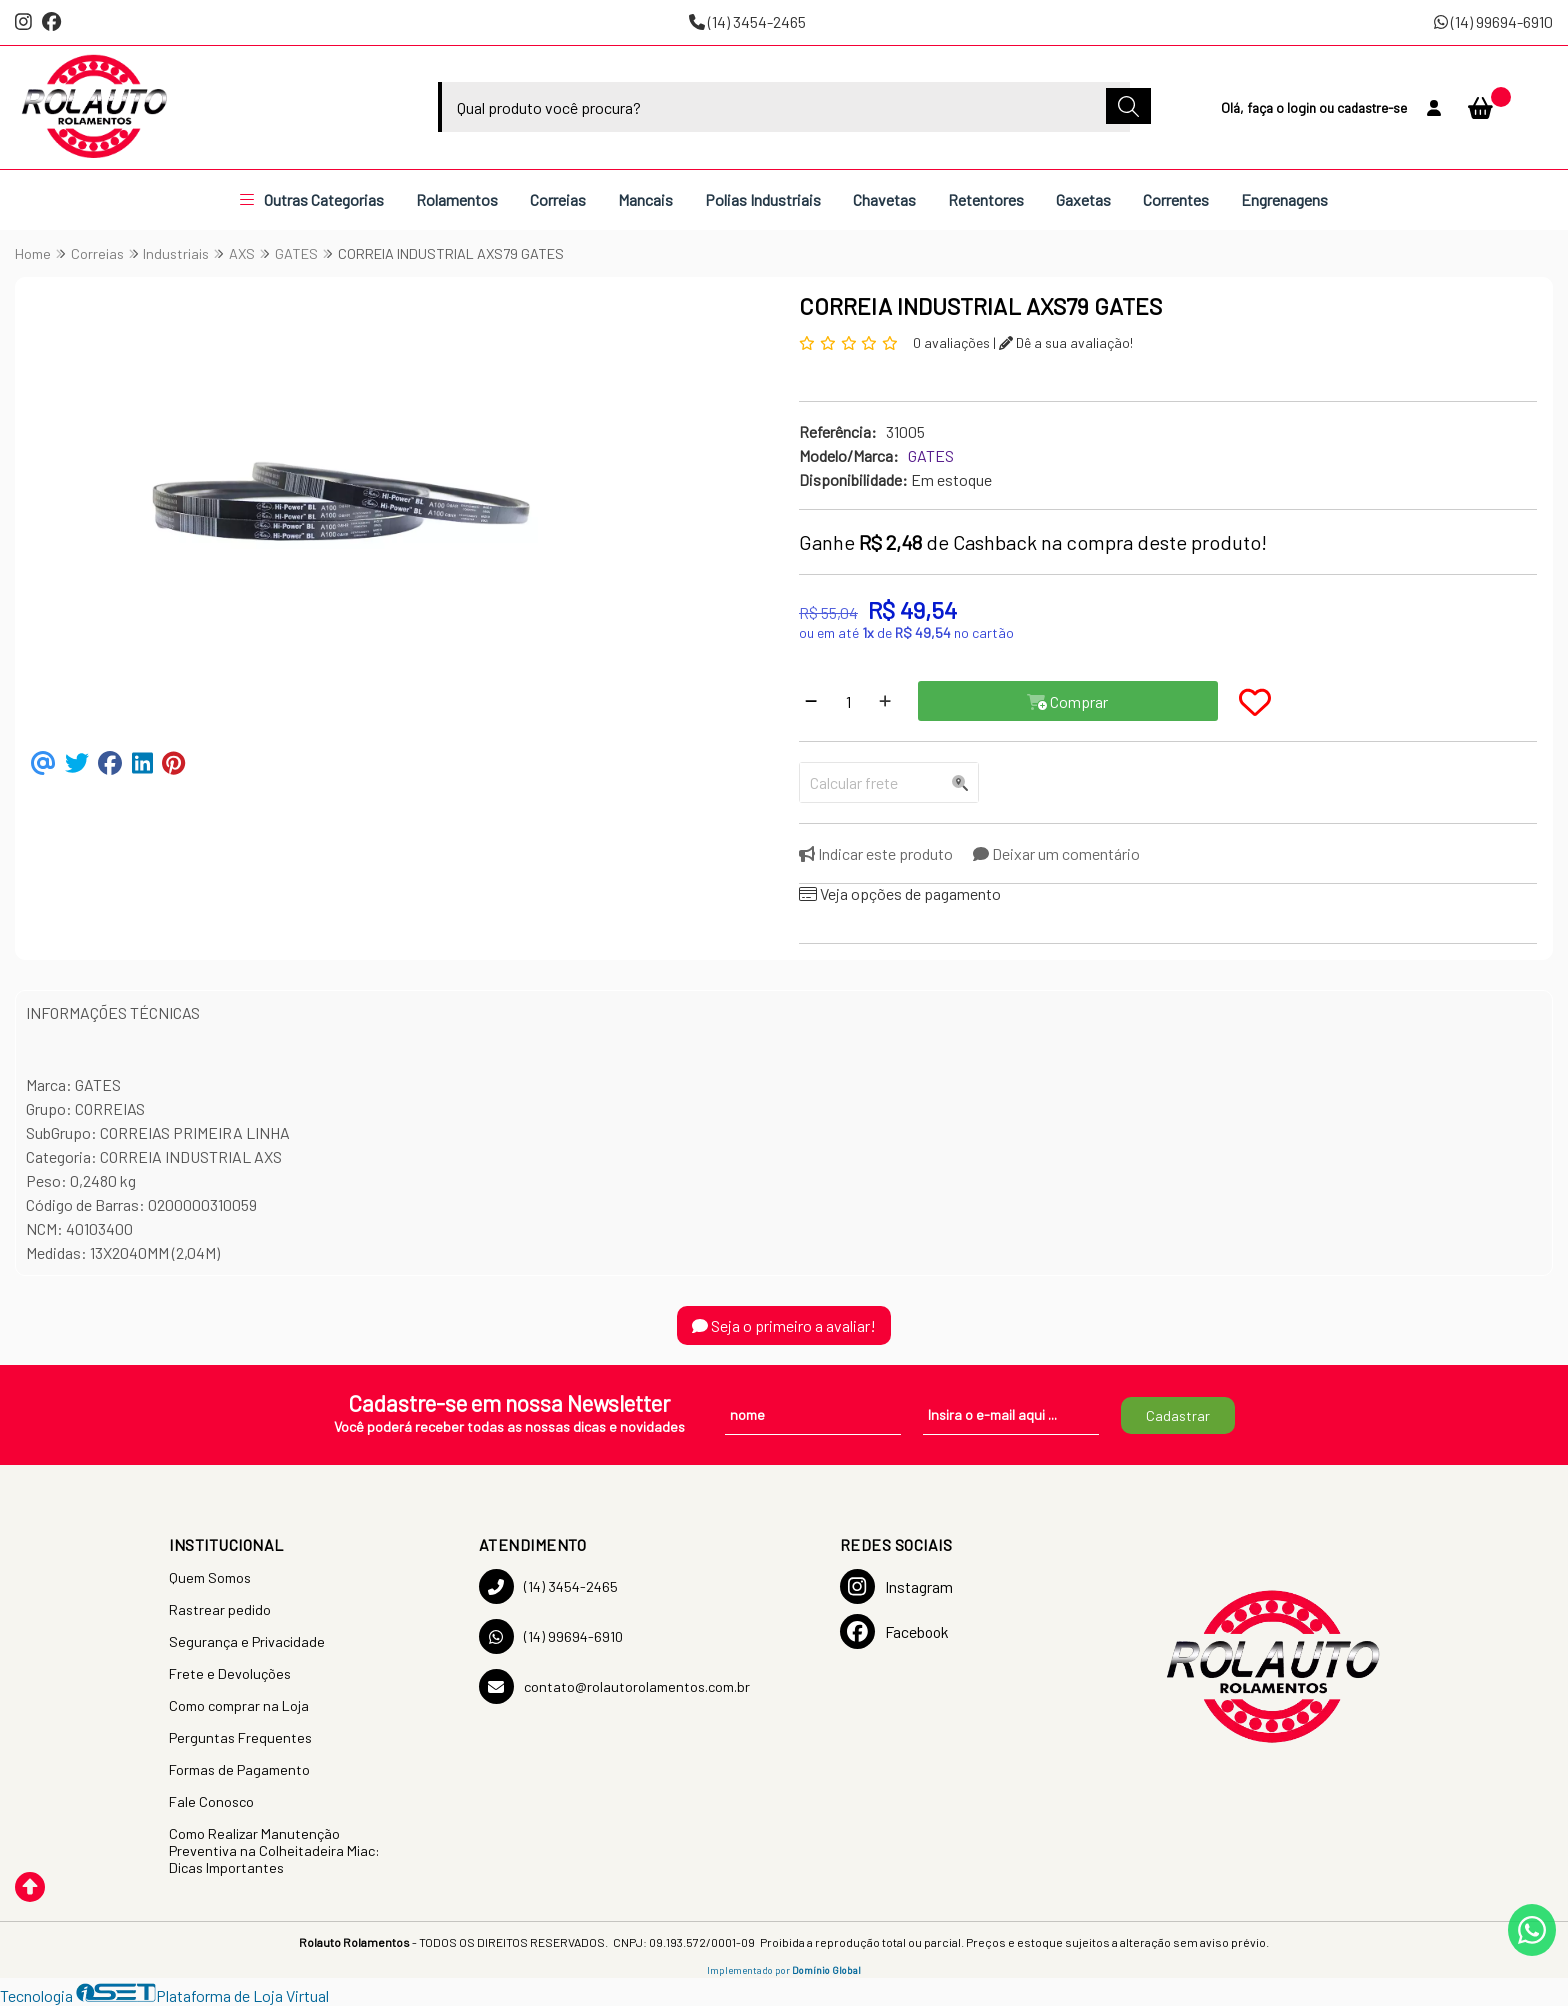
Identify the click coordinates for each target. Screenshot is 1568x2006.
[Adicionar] (885, 701)
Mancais (645, 199)
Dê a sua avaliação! (1066, 342)
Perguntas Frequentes (240, 1737)
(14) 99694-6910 (1493, 21)
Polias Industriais (763, 199)
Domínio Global (826, 1970)
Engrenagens (1284, 199)
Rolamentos (457, 199)
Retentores (986, 199)
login (1303, 107)
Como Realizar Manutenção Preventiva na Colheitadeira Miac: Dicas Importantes (274, 1850)
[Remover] (811, 701)
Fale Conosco (211, 1801)
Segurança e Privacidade (247, 1641)
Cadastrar (1178, 1415)
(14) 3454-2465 (747, 21)
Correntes (1176, 199)
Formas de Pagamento (239, 1769)
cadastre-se (1372, 107)
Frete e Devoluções (230, 1673)
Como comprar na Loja (239, 1705)
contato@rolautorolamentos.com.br (614, 1686)
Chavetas (884, 199)
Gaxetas (1083, 199)
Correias (558, 199)
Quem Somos (210, 1577)
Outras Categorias (312, 199)
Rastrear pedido (220, 1609)
